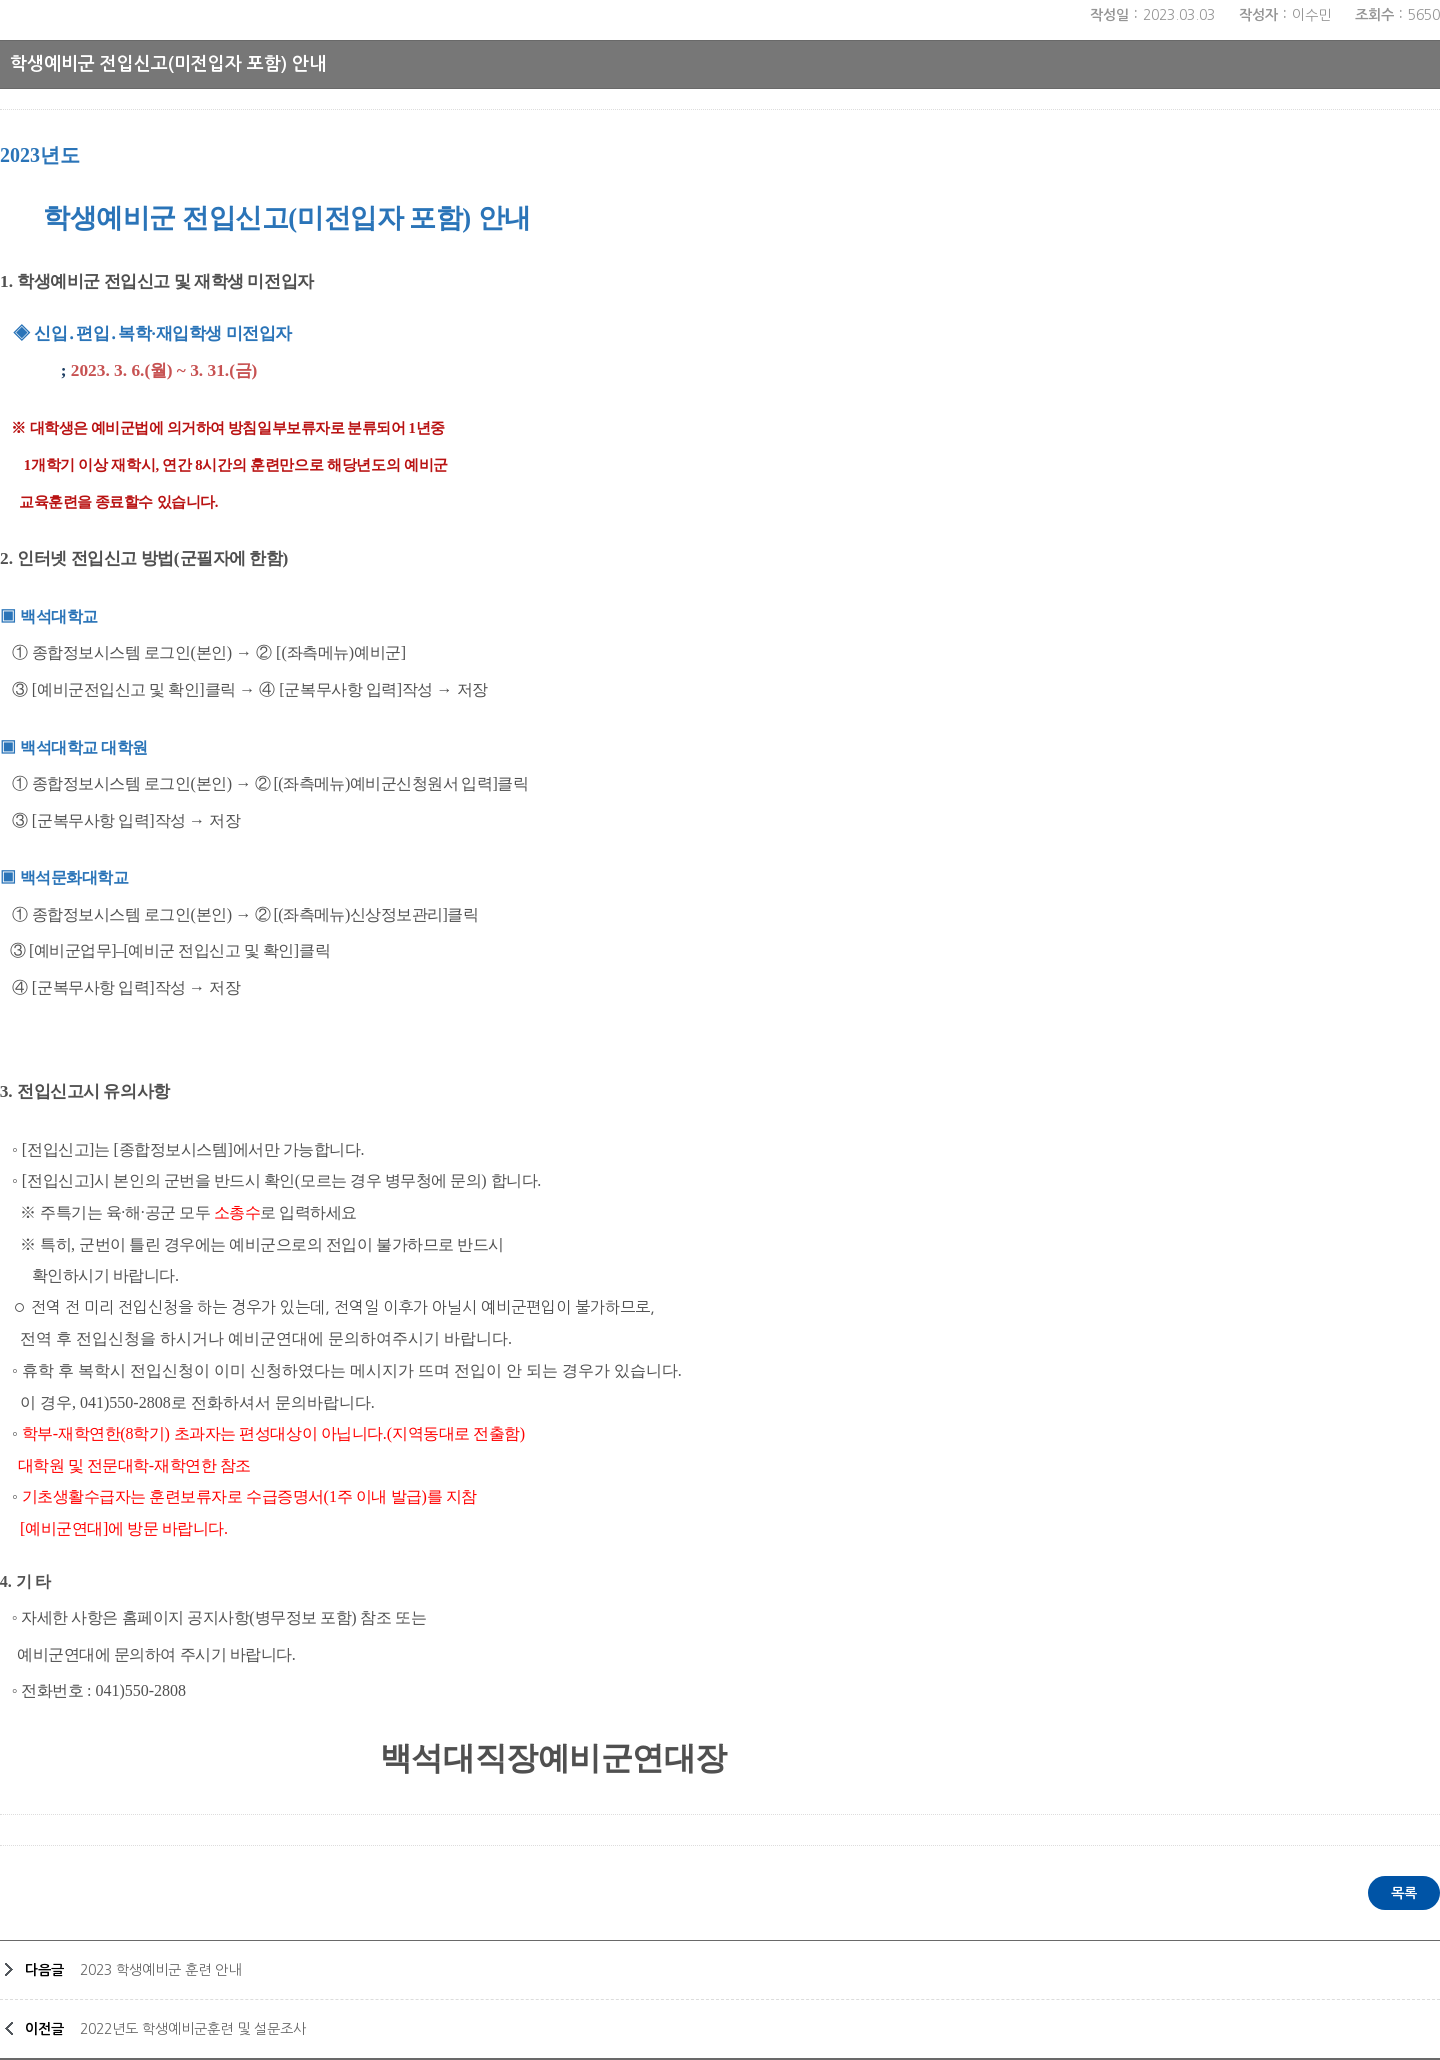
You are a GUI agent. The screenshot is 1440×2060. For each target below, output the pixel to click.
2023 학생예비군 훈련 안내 (160, 1970)
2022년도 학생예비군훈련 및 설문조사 (193, 2029)
